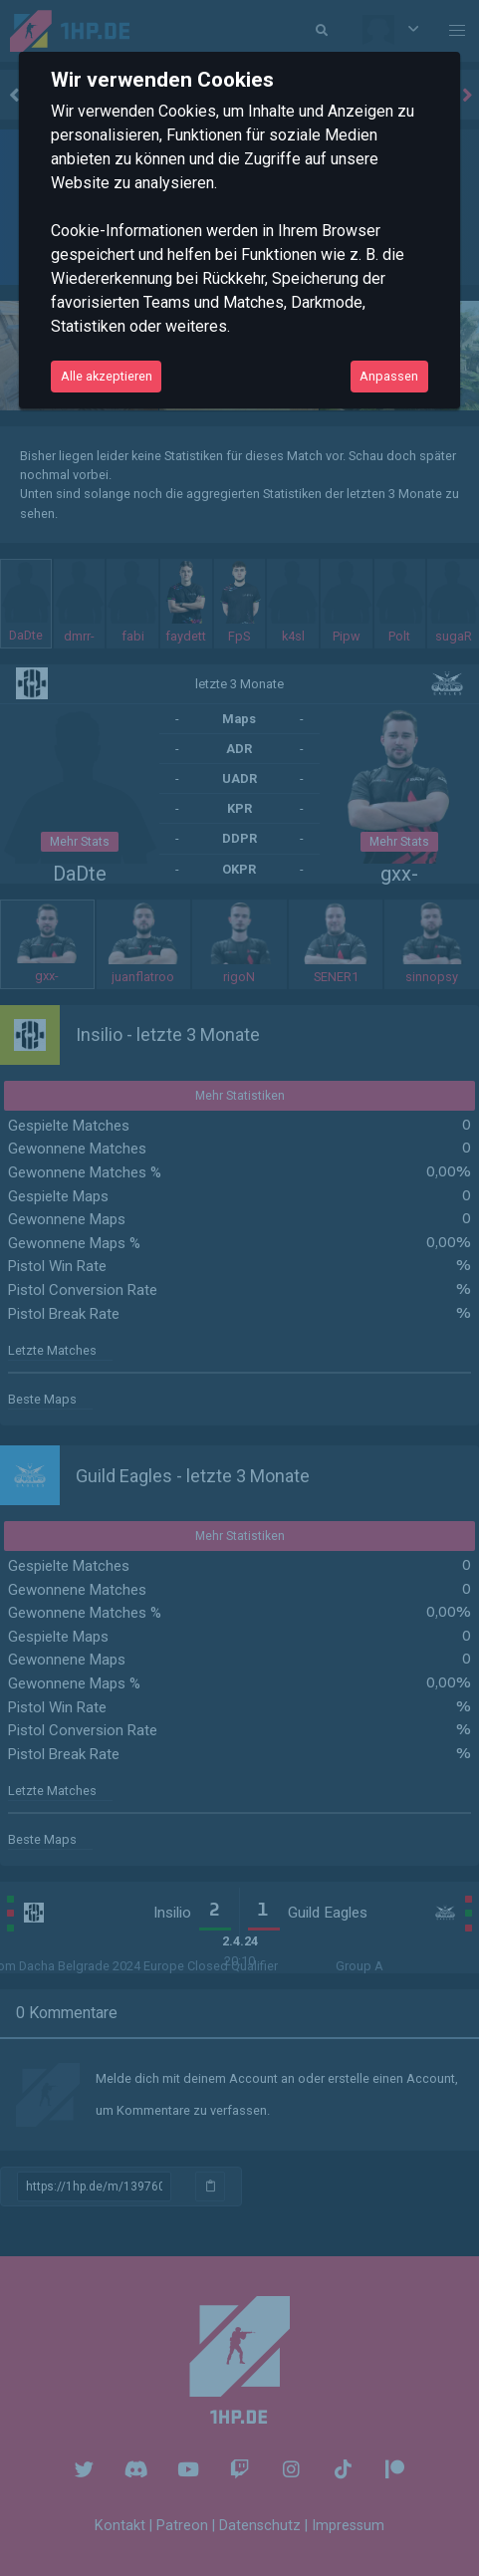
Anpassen (388, 376)
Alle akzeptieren (106, 376)
